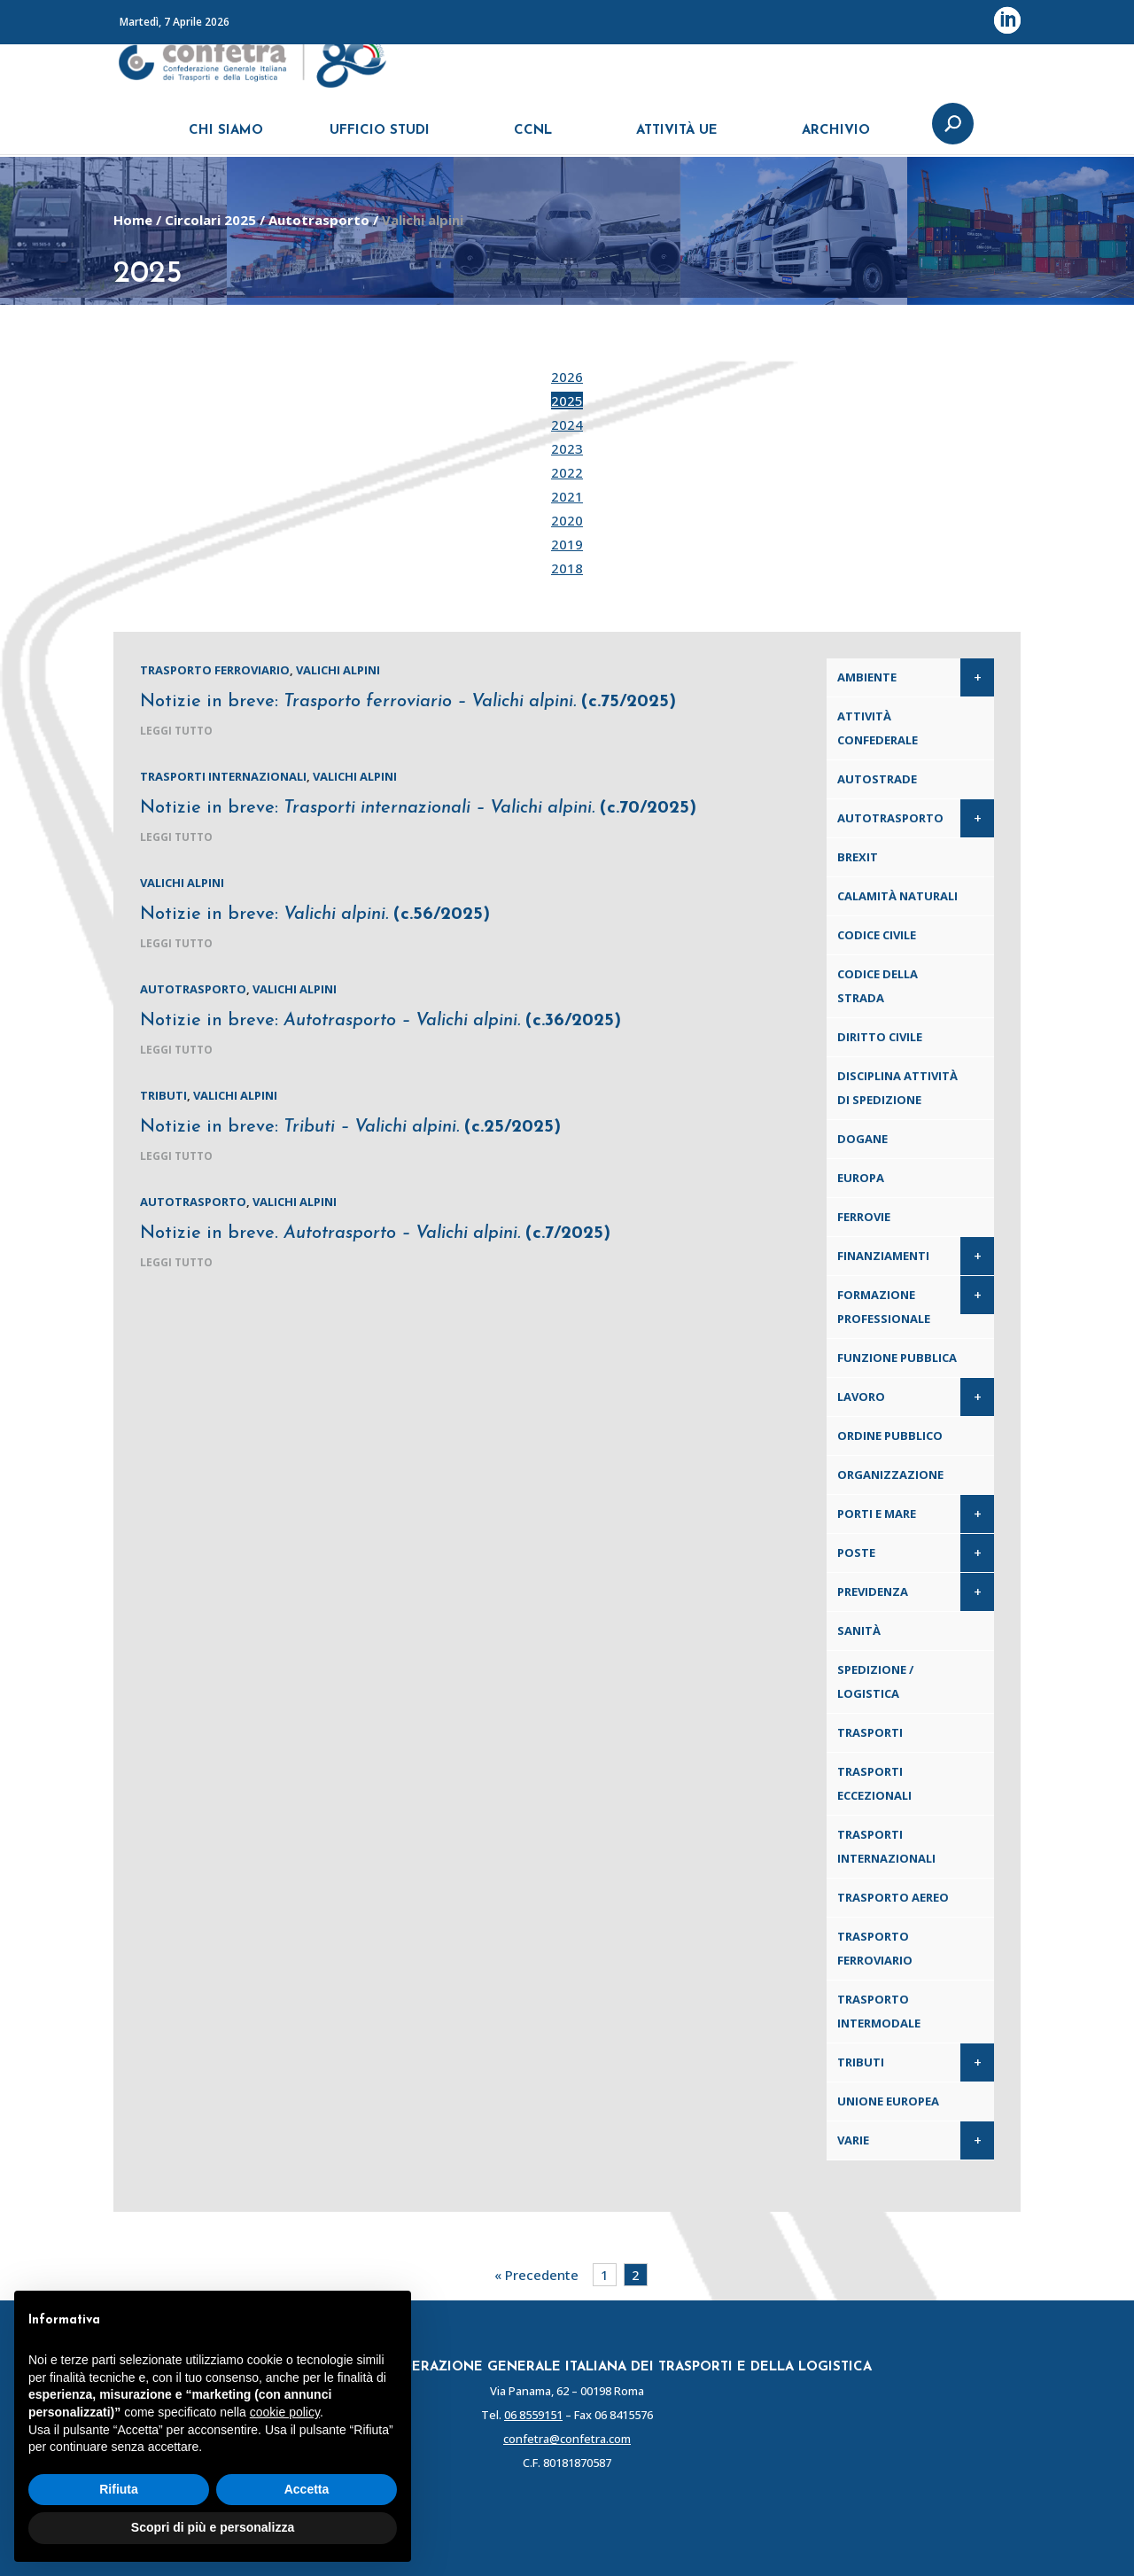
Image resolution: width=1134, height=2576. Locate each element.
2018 (567, 568)
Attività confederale (877, 728)
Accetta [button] (307, 2489)
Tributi (163, 1095)
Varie (853, 2140)
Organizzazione (890, 1475)
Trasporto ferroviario (215, 670)
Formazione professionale (883, 1307)
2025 (567, 400)
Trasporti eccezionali (874, 1783)
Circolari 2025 (210, 220)
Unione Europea (888, 2101)
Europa (860, 1178)
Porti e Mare (876, 1513)
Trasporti (870, 1732)
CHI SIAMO (226, 139)
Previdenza (872, 1591)
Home (132, 220)
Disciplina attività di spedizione (897, 1088)
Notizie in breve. (375, 1233)
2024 (567, 424)
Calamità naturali (897, 896)
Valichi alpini (338, 670)
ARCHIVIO (836, 139)
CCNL (533, 139)
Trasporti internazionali (223, 776)
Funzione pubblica (897, 1358)
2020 (567, 520)
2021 (567, 496)
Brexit (857, 857)
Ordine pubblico (890, 1436)
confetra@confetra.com (567, 2439)
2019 (567, 544)
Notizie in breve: (408, 702)
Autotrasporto (318, 220)
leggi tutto (176, 730)
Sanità (859, 1630)
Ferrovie (863, 1217)
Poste (856, 1552)
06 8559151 (533, 2415)
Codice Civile (876, 935)
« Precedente (536, 2275)
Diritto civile (879, 1037)
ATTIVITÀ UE (677, 139)
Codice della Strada (877, 986)
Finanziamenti (883, 1256)
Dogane (862, 1139)
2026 (567, 376)
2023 (567, 448)
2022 (567, 472)
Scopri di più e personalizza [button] (212, 2527)
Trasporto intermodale (878, 2011)
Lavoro (861, 1397)
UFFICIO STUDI (380, 139)
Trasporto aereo (893, 1897)
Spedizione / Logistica (875, 1681)
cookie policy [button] (285, 2412)
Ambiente (867, 677)
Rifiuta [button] (118, 2489)
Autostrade (877, 779)
